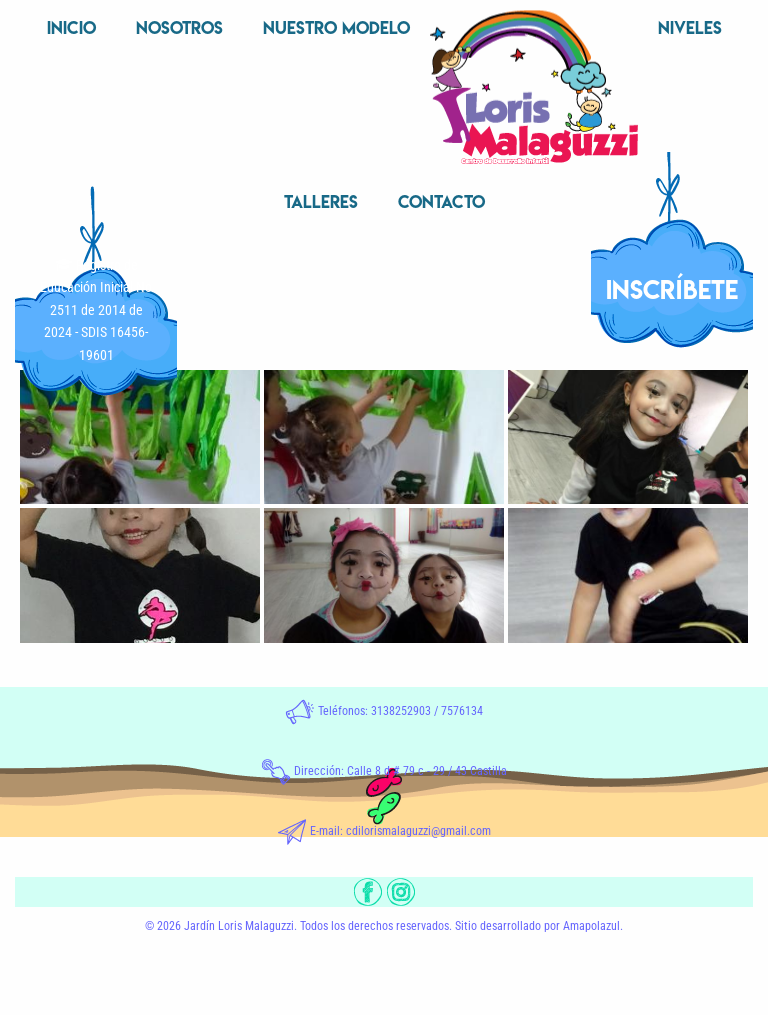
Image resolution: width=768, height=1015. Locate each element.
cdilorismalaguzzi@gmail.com (418, 831)
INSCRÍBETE (672, 289)
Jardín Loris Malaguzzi (239, 926)
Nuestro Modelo (336, 27)
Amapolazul (591, 926)
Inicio (71, 27)
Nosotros (179, 27)
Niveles (690, 27)
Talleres (321, 201)
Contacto (441, 201)
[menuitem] (71, 30)
